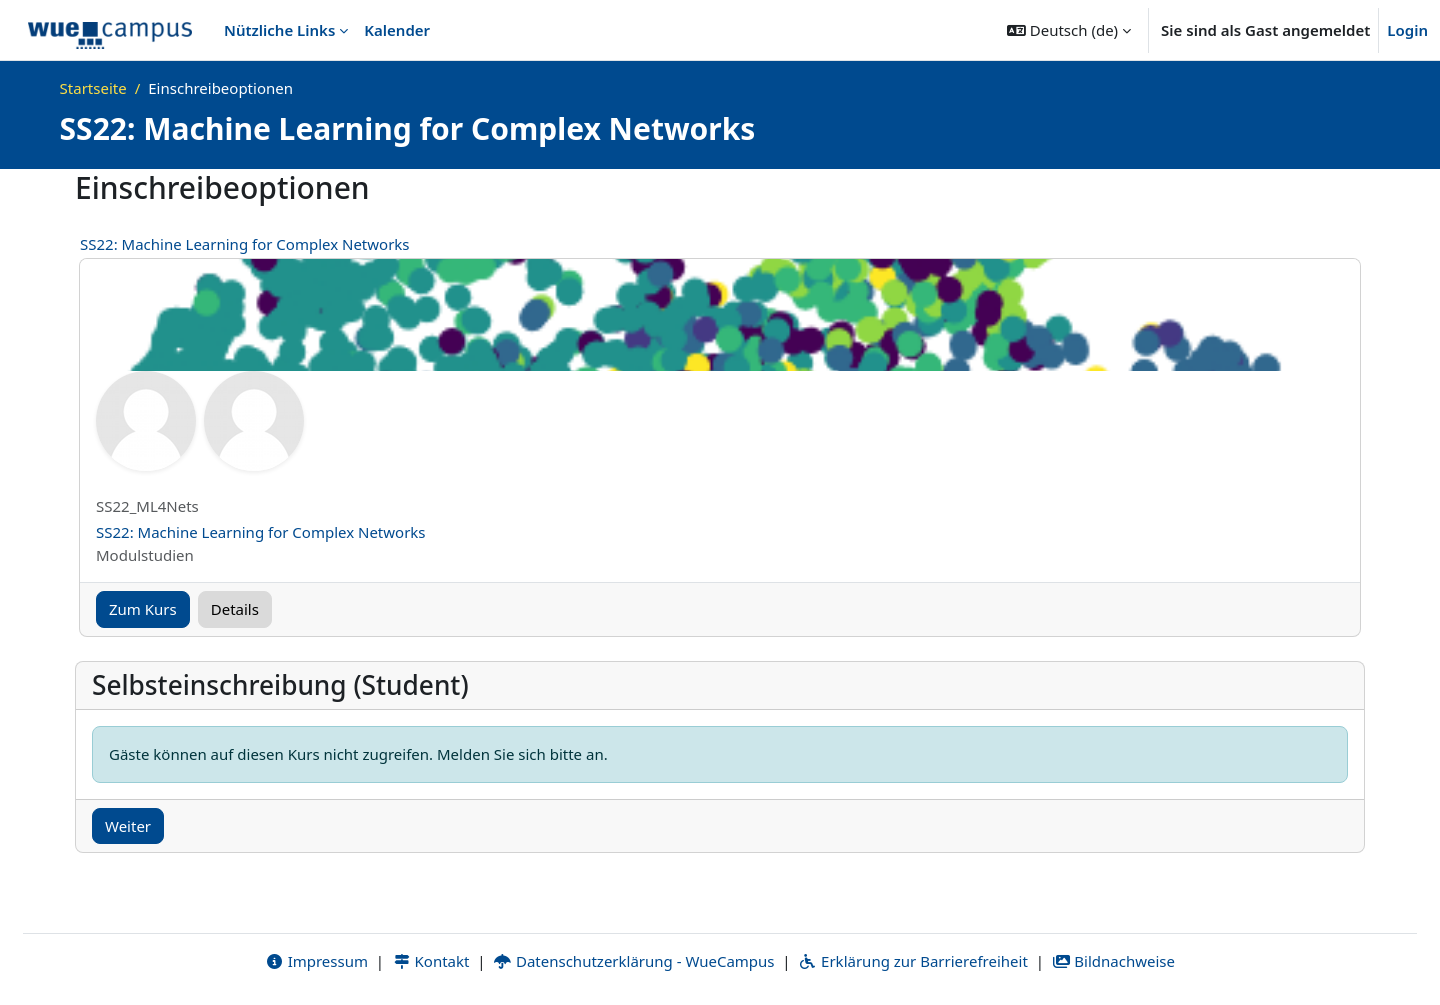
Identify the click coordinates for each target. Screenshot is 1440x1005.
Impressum (316, 962)
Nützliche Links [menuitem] (279, 30)
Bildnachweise (1113, 962)
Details (235, 609)
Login (1407, 30)
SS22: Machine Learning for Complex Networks (245, 244)
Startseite (93, 88)
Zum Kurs (143, 609)
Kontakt (431, 962)
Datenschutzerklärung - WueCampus (633, 962)
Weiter (128, 826)
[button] (1069, 30)
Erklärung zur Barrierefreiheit (912, 962)
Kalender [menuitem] (397, 30)
